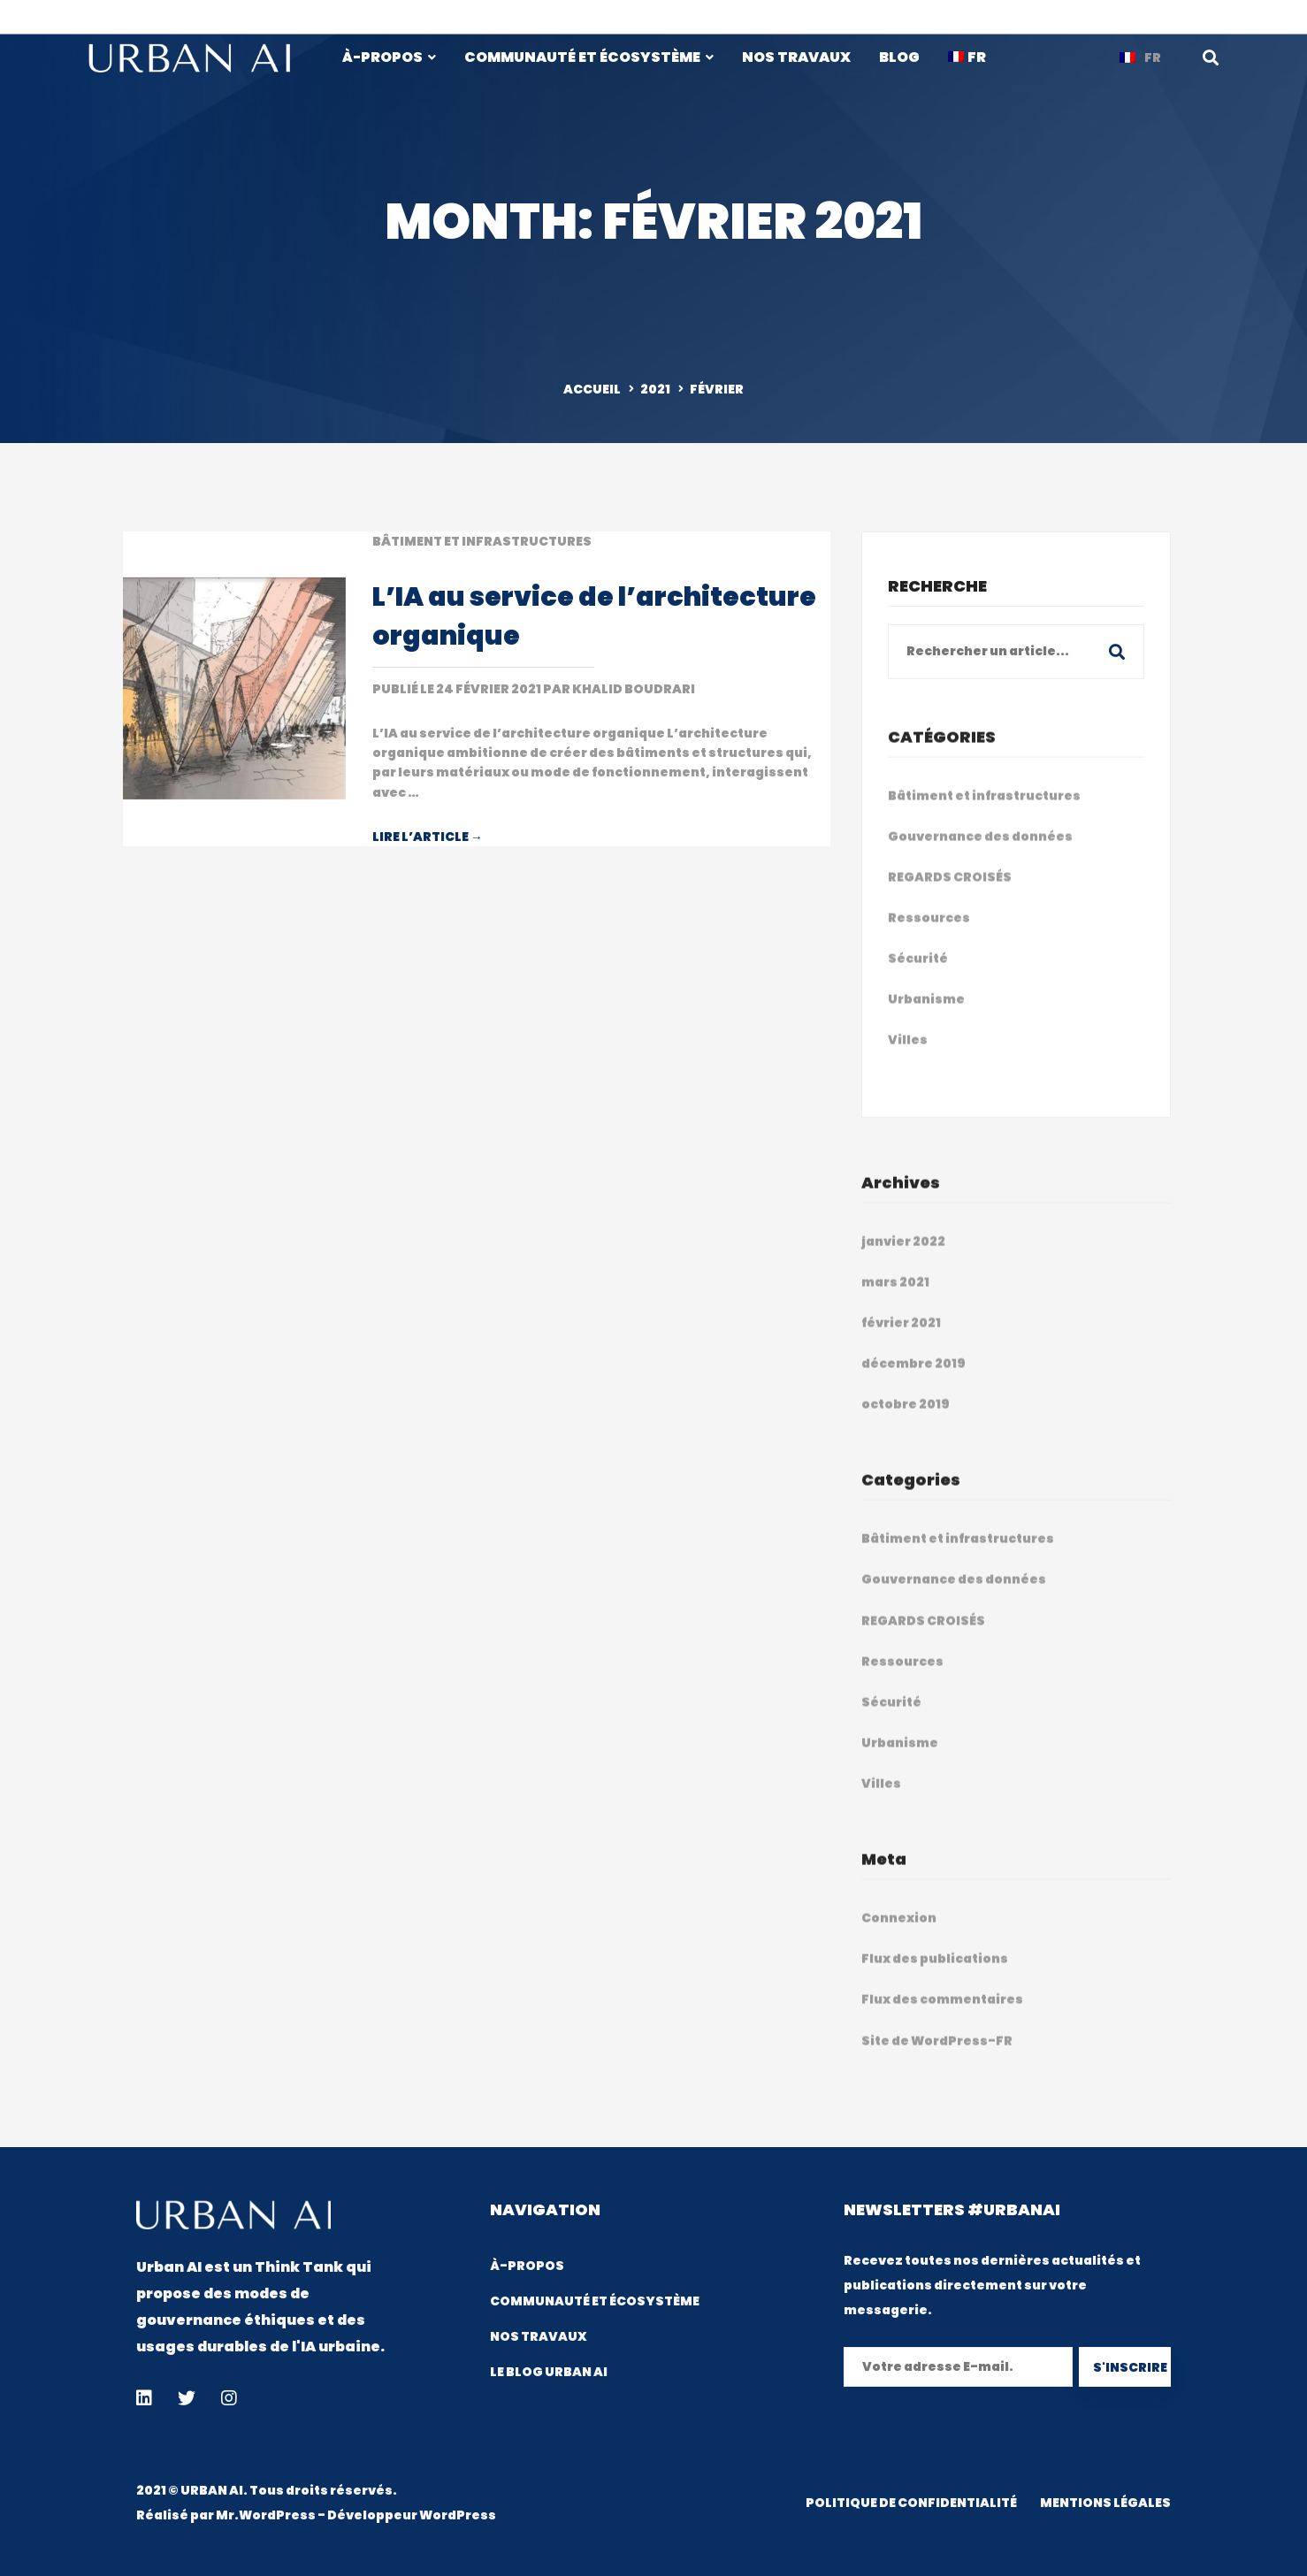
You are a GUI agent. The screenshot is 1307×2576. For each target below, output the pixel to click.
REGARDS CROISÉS (950, 896)
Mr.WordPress (266, 2515)
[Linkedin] (144, 2398)
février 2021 (901, 1341)
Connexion (898, 1936)
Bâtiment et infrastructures (482, 541)
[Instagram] (229, 2398)
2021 (655, 389)
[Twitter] (186, 2398)
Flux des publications (934, 1977)
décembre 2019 (913, 1382)
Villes (908, 1058)
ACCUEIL (592, 389)
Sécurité (918, 977)
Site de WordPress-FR (937, 2059)
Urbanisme (926, 1018)
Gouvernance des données (980, 855)
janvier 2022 (903, 1260)
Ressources (929, 936)
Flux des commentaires (942, 2018)
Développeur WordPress (411, 2515)
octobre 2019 (905, 1423)
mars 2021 (895, 1301)
